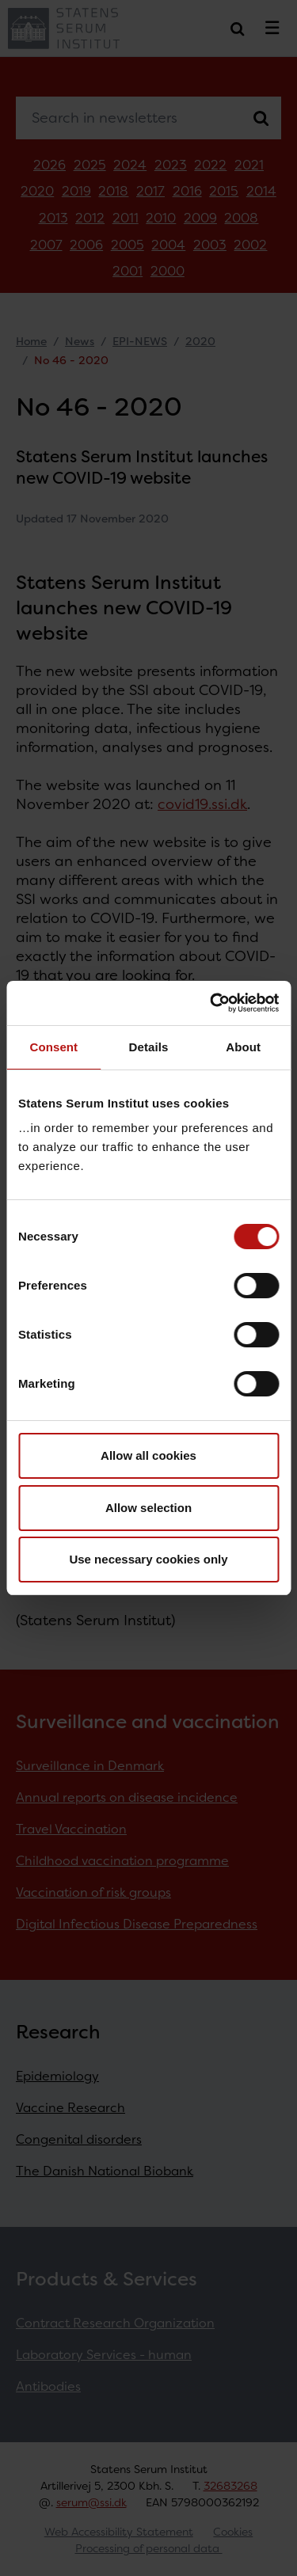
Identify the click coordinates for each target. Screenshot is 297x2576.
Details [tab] (149, 1047)
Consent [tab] (53, 1047)
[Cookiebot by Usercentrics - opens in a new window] (211, 1003)
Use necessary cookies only (148, 1559)
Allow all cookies (148, 1455)
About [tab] (243, 1047)
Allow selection (148, 1507)
